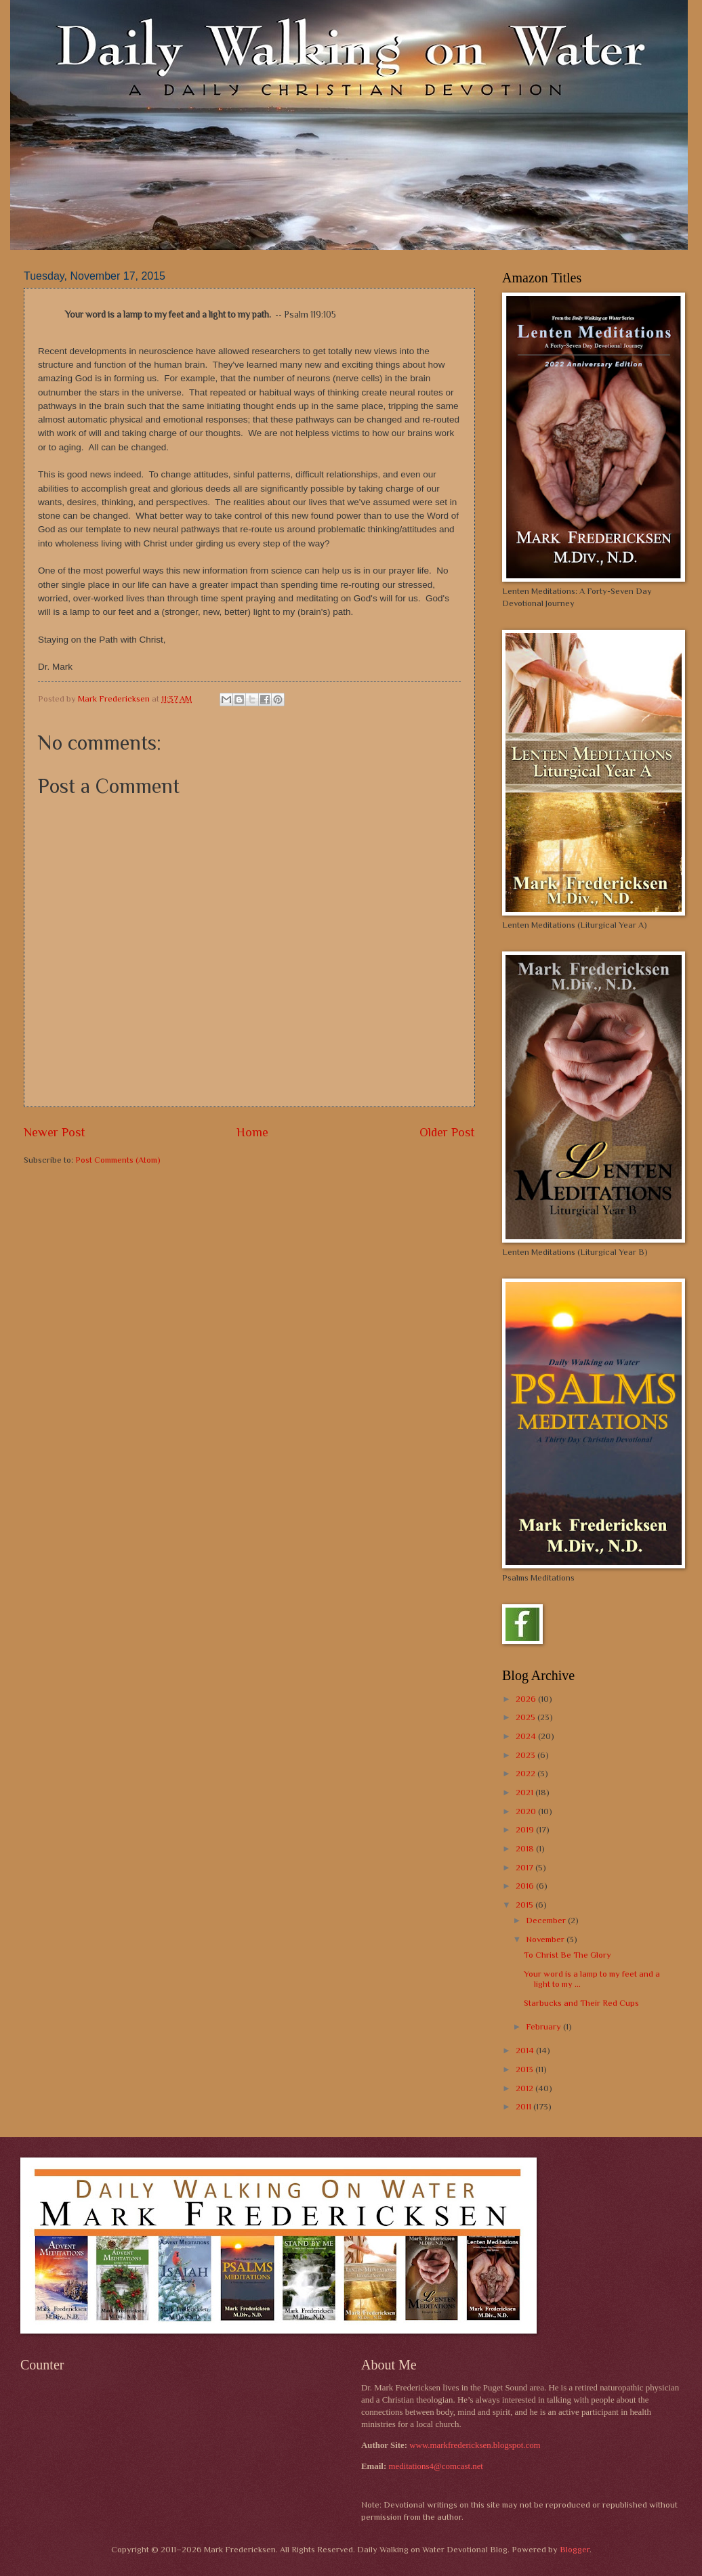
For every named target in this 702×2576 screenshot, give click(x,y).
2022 (526, 1773)
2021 (525, 1792)
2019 (526, 1829)
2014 (526, 2050)
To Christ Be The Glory (567, 1955)
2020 (527, 1811)
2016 (526, 1886)
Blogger (575, 2549)
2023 (526, 1755)
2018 (526, 1848)
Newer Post (54, 1132)
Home (252, 1132)
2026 (527, 1699)
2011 (524, 2106)
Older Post (447, 1132)
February (544, 2026)
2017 (525, 1867)
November (546, 1939)
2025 (526, 1717)
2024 (527, 1736)
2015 (525, 1904)
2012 (525, 2088)
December (547, 1920)
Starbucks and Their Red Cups (581, 2003)
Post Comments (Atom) (118, 1160)
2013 (525, 2069)
